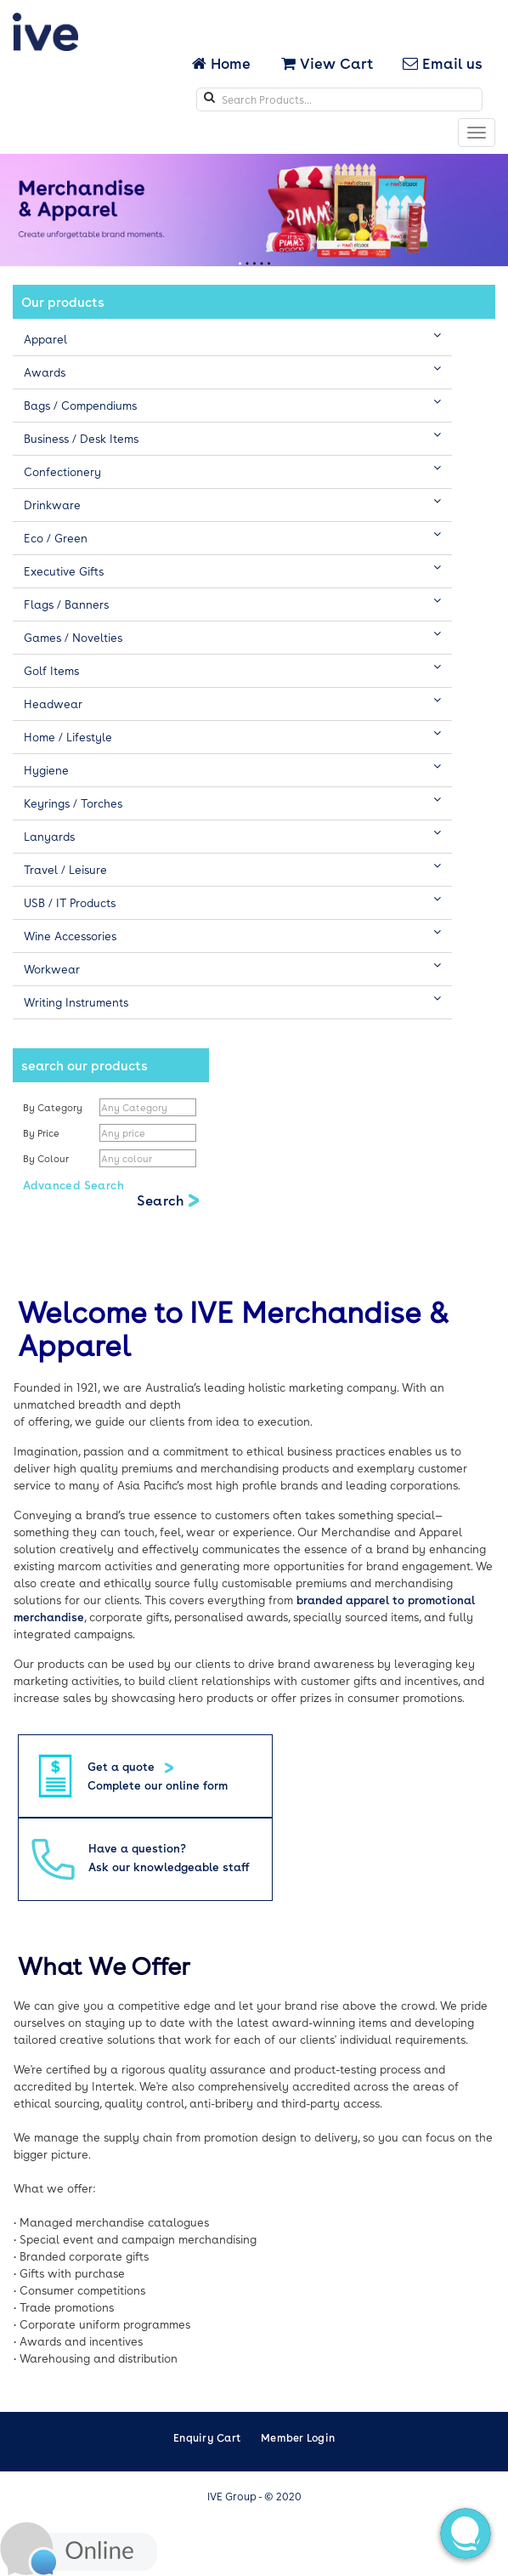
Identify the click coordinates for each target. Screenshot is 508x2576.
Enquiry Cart (206, 2437)
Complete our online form (157, 1785)
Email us (443, 63)
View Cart (327, 63)
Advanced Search (73, 1184)
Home (223, 63)
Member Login (298, 2437)
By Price (42, 1132)
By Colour (47, 1158)
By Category (52, 1107)
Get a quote (122, 1766)
